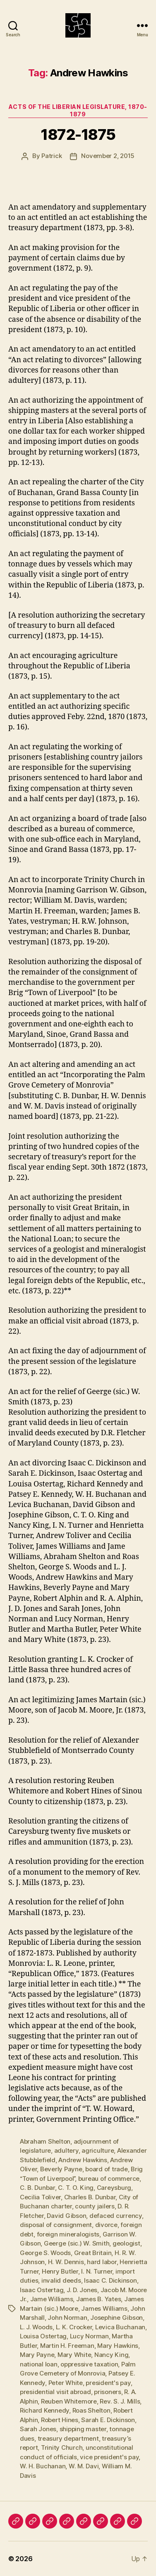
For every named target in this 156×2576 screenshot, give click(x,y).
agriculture (98, 2150)
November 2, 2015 (107, 156)
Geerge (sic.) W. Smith (76, 2243)
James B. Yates (98, 2299)
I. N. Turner (96, 2271)
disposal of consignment (56, 2225)
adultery (66, 2150)
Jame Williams (51, 2299)
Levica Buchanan (120, 2327)
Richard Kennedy (44, 2410)
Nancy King (111, 2355)
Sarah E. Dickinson (107, 2420)
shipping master (83, 2429)
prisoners (107, 2392)
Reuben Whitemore (69, 2401)
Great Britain (93, 2253)
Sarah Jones (38, 2429)
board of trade (106, 2169)
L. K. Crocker (74, 2327)
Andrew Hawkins (82, 2160)
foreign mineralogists (68, 2234)
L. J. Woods (36, 2327)
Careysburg (114, 2187)
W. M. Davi (83, 2466)
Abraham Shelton (45, 2141)
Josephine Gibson (116, 2317)
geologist (126, 2243)
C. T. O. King (76, 2187)
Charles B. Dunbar (90, 2197)
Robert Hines (59, 2420)
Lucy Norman (89, 2336)
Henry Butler (60, 2271)
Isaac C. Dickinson (110, 2280)
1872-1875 (78, 134)
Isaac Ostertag (41, 2290)
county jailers (94, 2206)
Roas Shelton (91, 2410)
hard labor (101, 2262)
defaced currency (115, 2216)
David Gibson (66, 2216)
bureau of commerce (108, 2178)
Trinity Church (61, 2447)
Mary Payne (37, 2355)
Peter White (65, 2383)
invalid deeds (61, 2280)
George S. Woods (45, 2253)
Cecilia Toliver (40, 2197)
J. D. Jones (82, 2290)
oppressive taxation (89, 2364)
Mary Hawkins (117, 2346)
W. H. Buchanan (42, 2466)
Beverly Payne (61, 2169)
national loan (39, 2364)
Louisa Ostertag (43, 2336)
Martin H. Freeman (67, 2346)
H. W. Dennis (66, 2262)
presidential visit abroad (55, 2392)
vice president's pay (109, 2457)
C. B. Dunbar (37, 2187)
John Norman (67, 2317)
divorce (106, 2225)
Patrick (51, 156)
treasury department (68, 2438)
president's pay (108, 2383)
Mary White (74, 2355)
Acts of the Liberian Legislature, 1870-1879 (78, 110)
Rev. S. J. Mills (120, 2401)
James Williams (104, 2308)
